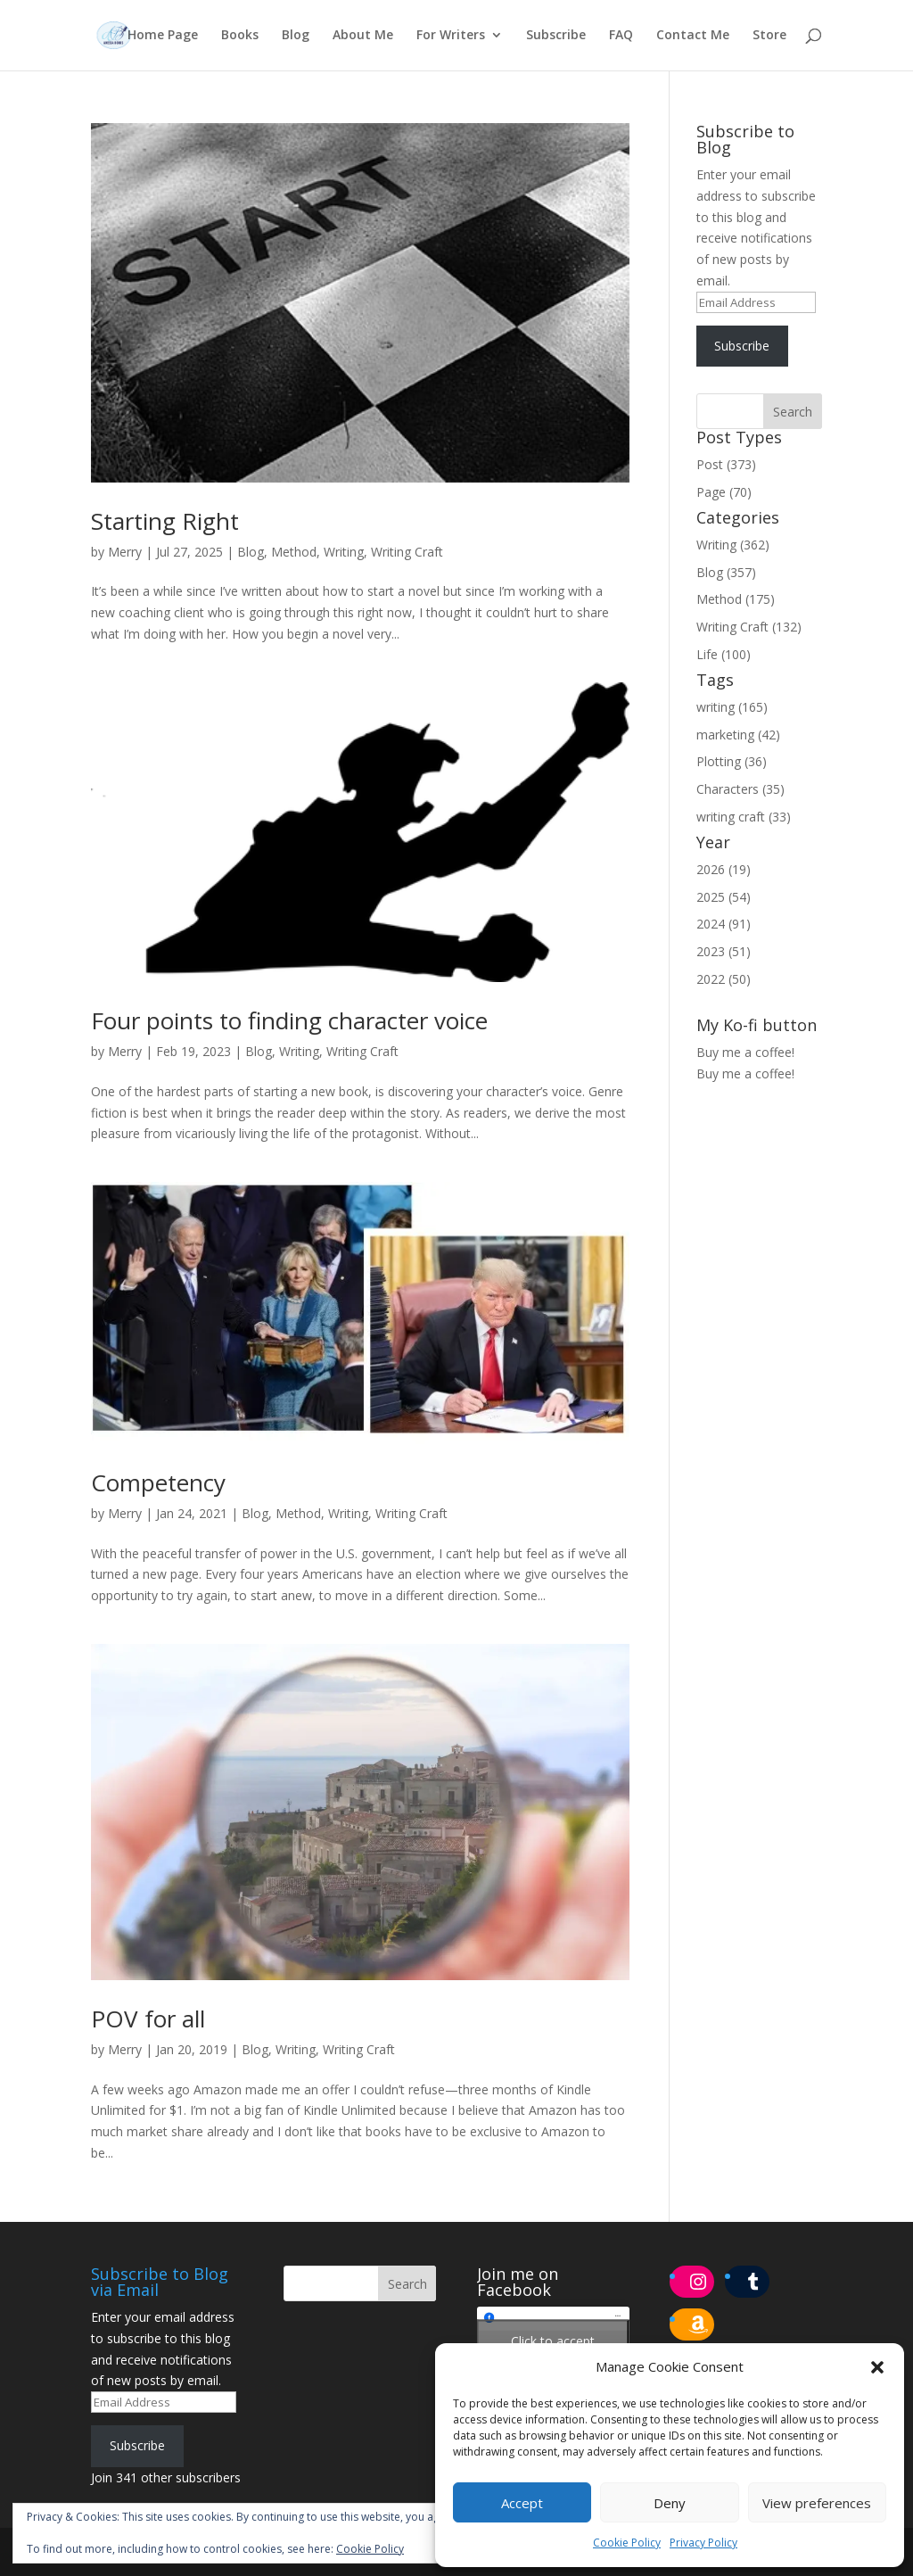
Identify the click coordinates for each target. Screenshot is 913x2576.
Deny (670, 2503)
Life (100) (723, 654)
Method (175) (735, 598)
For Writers (450, 36)
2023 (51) (723, 951)
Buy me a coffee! (745, 1073)
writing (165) (732, 706)
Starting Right (165, 521)
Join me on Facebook (517, 2281)
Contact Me (692, 36)
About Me (363, 36)
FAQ (621, 36)
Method (294, 551)
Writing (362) (732, 544)
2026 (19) (723, 869)
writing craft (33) (743, 816)
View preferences (816, 2503)
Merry (125, 551)
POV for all (148, 2018)
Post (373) (726, 464)
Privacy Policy (703, 2542)
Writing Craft (407, 551)
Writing (344, 551)
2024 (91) (723, 923)
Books (240, 36)
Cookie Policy (627, 2542)
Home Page (162, 36)
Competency (158, 1482)
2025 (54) (723, 896)
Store (769, 36)
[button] (877, 2367)
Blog (295, 36)
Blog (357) (726, 572)
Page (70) (724, 491)
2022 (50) (723, 978)
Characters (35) (740, 788)
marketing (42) (738, 734)
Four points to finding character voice (289, 1020)
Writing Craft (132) (749, 626)
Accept (522, 2503)
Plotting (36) (731, 761)
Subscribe (556, 36)
